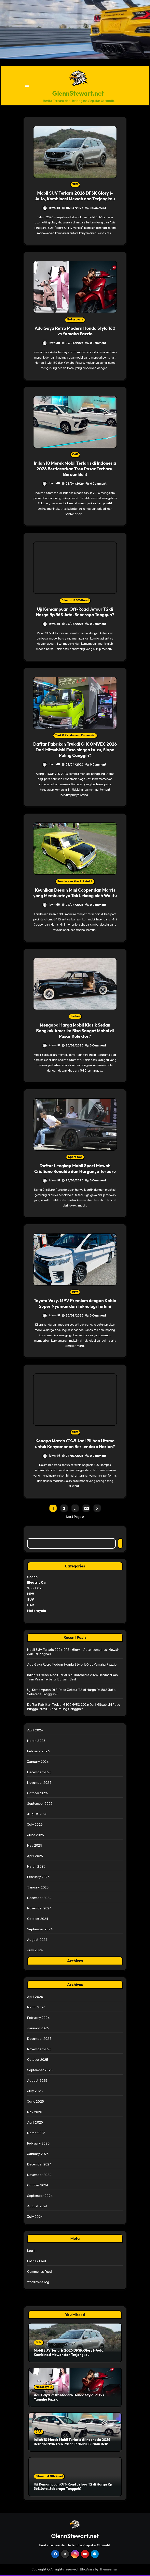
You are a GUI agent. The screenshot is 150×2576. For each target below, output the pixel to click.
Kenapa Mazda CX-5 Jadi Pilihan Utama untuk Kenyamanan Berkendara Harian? (75, 1444)
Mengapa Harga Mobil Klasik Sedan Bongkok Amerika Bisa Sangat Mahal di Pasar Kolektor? (75, 1031)
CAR (75, 455)
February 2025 (38, 1877)
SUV (75, 185)
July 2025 (35, 1825)
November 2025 (39, 1783)
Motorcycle (75, 320)
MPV (75, 1292)
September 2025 (39, 1804)
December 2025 (39, 1773)
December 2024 (39, 1898)
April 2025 (35, 1856)
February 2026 (38, 1752)
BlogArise (87, 2570)
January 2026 (38, 1762)
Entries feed (36, 2262)
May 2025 (34, 1846)
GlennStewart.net (78, 93)
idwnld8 (51, 208)
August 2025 (37, 1815)
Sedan (75, 1017)
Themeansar (108, 2570)
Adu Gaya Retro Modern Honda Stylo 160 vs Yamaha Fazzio (75, 331)
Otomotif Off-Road (75, 601)
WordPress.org (38, 2283)
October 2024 (37, 1919)
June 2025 (35, 1836)
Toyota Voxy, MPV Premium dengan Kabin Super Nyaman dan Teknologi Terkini (75, 1304)
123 (86, 1509)
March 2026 (36, 1741)
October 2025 (37, 1794)
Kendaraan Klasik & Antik (75, 882)
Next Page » (75, 1517)
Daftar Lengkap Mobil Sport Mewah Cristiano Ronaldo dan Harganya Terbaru (75, 1169)
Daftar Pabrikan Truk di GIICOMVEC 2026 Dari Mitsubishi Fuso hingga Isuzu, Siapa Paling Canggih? (75, 750)
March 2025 (36, 1867)
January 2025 (37, 1888)
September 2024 (40, 1930)
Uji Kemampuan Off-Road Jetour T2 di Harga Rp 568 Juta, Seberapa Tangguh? (75, 612)
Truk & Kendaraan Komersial (75, 736)
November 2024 (39, 1909)
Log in (31, 2251)
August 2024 (37, 1940)
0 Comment (98, 208)
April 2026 (35, 1731)
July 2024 (35, 1951)
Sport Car (75, 1157)
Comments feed (39, 2272)
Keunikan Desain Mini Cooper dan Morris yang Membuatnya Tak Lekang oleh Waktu (75, 893)
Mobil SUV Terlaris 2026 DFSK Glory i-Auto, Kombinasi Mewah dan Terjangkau (75, 196)
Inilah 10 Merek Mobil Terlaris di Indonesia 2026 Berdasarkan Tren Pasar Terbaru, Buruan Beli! (75, 469)
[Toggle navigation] (27, 85)
